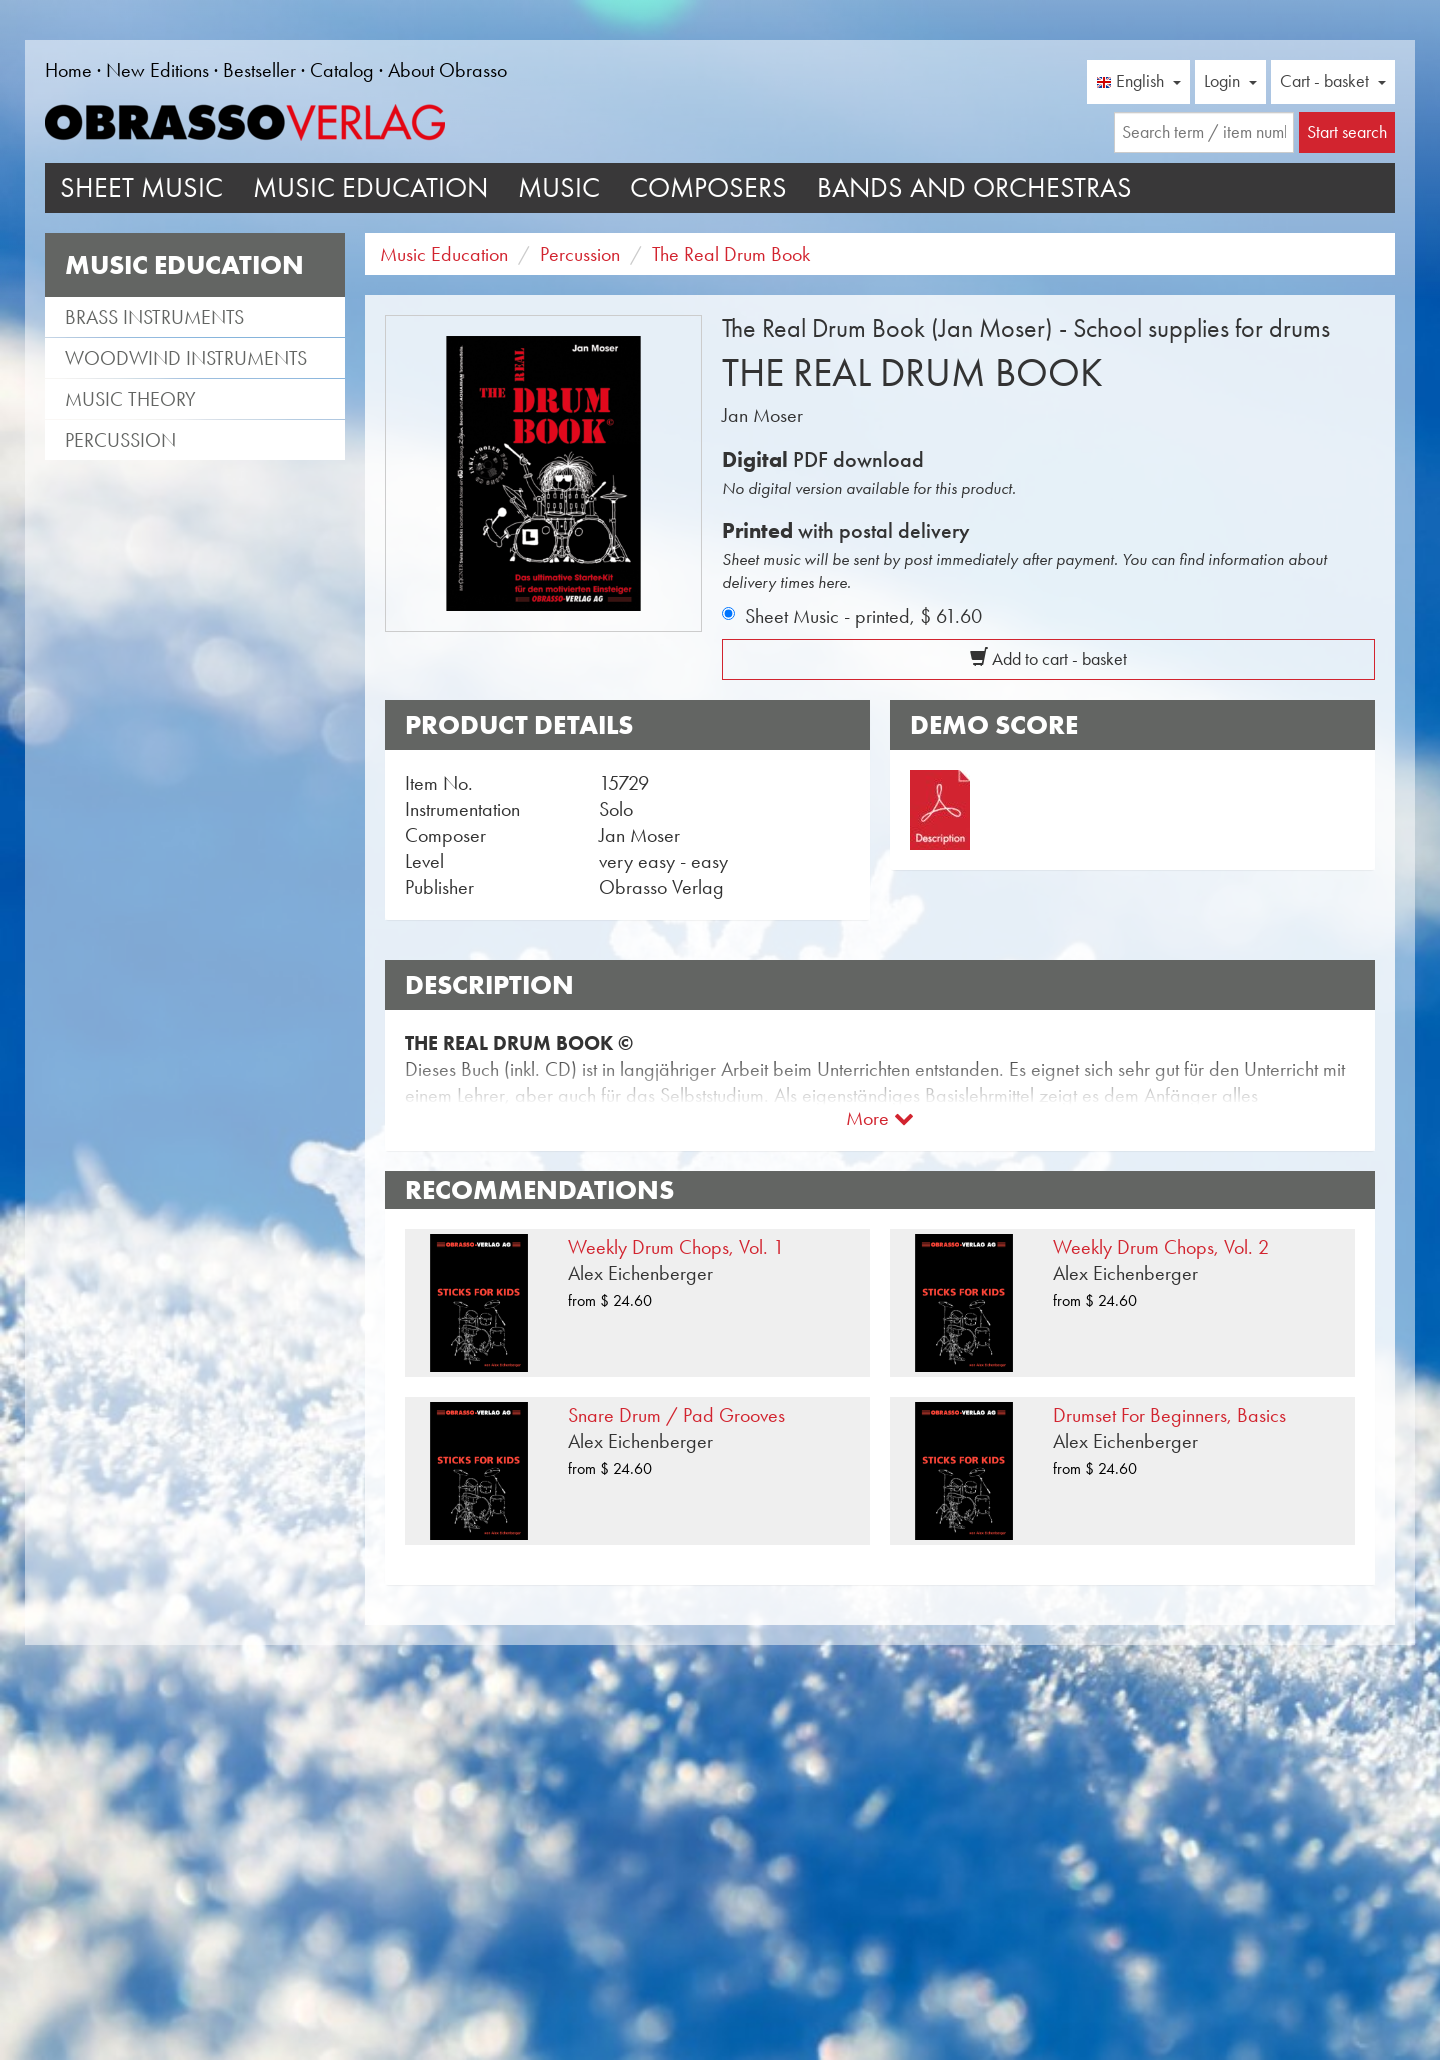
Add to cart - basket (1048, 659)
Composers (708, 187)
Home (68, 70)
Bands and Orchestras (974, 187)
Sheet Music (141, 187)
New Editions (157, 70)
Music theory (130, 399)
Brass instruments (154, 317)
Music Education (370, 187)
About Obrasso (447, 70)
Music (559, 187)
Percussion (120, 440)
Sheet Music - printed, (863, 616)
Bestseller (259, 70)
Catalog (342, 70)
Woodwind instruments (186, 358)
